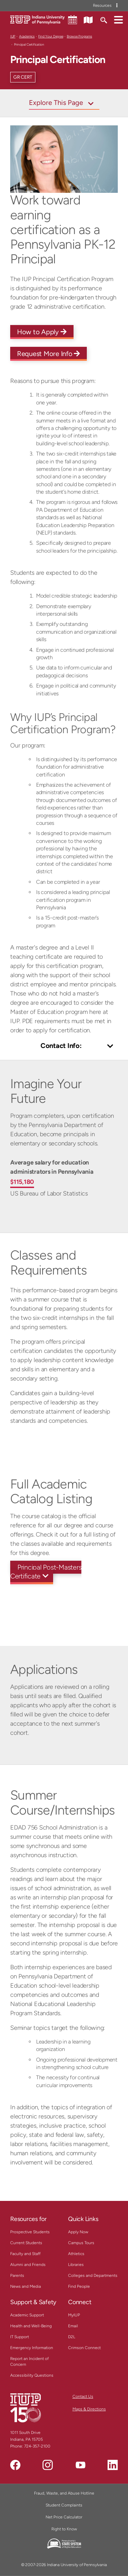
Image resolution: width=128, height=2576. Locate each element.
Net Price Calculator (64, 2517)
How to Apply (42, 332)
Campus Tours (81, 2242)
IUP (12, 36)
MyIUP (74, 2315)
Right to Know (64, 2529)
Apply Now (78, 2232)
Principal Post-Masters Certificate (45, 1571)
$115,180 (22, 1182)
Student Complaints (64, 2505)
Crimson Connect (84, 2347)
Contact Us (83, 2396)
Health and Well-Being (31, 2326)
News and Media (25, 2286)
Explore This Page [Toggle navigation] (56, 102)
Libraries (76, 2264)
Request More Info (48, 354)
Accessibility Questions (31, 2375)
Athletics (76, 2253)
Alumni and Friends (28, 2264)
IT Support (19, 2336)
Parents (17, 2275)
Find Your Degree (50, 36)
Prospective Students (30, 2232)
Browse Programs (79, 36)
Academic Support (27, 2315)
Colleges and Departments (92, 2275)
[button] (118, 19)
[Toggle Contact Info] (64, 1046)
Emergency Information (31, 2347)
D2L (71, 2336)
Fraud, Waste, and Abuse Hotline (64, 2493)
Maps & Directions (89, 2409)
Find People (79, 2286)
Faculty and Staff (25, 2253)
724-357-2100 (37, 2446)
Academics (27, 36)
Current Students (26, 2242)
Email (73, 2326)
